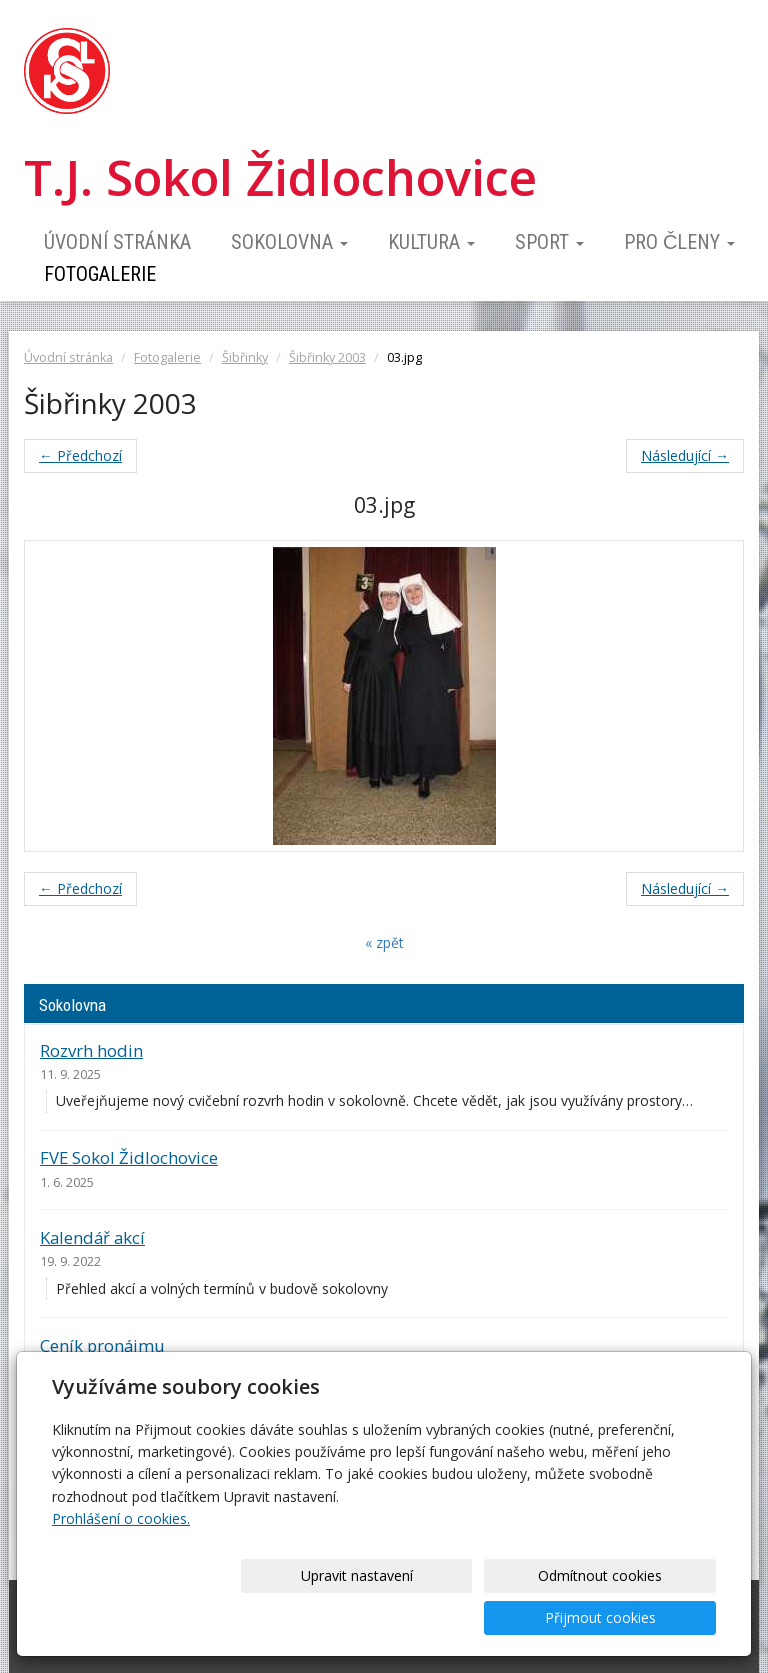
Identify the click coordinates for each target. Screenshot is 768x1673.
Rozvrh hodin (91, 1050)
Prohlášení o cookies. (121, 1560)
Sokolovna (289, 242)
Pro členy (679, 242)
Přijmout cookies (639, 1617)
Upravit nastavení (309, 1617)
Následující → (685, 455)
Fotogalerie (100, 274)
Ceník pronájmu (102, 1345)
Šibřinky (245, 357)
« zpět (384, 942)
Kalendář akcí (92, 1237)
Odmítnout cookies (474, 1617)
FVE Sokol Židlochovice (129, 1157)
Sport (549, 242)
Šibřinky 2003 (327, 357)
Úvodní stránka (117, 242)
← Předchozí (80, 455)
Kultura (431, 242)
